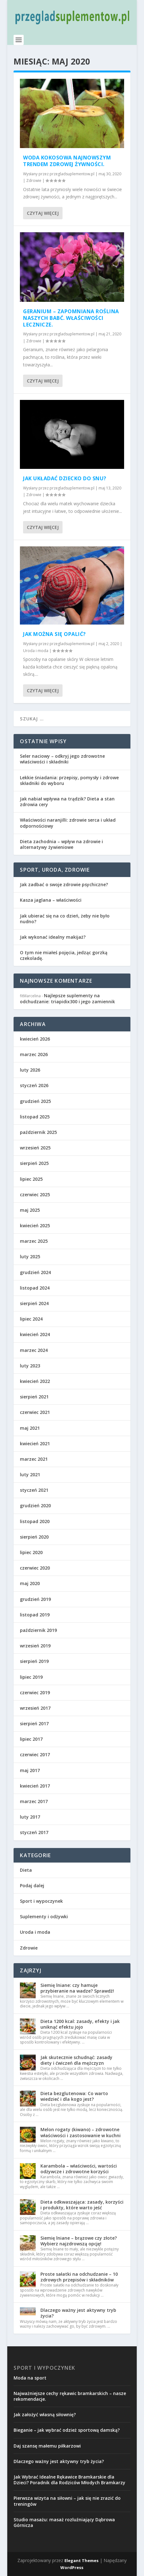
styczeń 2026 (34, 1085)
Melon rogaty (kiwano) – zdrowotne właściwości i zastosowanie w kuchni (80, 2132)
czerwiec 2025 (35, 1195)
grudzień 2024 (35, 1272)
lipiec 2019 (31, 1677)
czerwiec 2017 (35, 1755)
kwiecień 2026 (35, 1039)
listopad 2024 (35, 1288)
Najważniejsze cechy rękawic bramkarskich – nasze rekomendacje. (70, 2396)
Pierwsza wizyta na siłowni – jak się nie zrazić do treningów (67, 2501)
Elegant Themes (81, 2560)
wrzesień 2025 (35, 1148)
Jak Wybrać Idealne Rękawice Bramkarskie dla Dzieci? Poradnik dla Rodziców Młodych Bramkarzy (69, 2480)
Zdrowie (33, 180)
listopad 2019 (35, 1615)
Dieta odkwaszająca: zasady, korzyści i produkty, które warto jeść (81, 2205)
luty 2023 (30, 1366)
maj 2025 (30, 1210)
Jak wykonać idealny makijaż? (53, 937)
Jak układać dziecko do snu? (64, 478)
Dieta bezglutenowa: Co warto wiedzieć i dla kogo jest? (74, 2096)
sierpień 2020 (34, 1537)
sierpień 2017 (34, 1723)
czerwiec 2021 (35, 1412)
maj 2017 (30, 1770)
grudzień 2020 (35, 1506)
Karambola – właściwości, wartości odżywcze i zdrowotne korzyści (78, 2169)
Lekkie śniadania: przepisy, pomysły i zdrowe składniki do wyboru (69, 780)
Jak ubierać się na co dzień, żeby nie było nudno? (65, 918)
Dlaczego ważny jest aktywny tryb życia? (78, 2313)
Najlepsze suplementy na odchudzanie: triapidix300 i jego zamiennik (67, 998)
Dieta (26, 1870)
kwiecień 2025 (35, 1226)
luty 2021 (30, 1475)
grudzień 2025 (35, 1101)
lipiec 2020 (31, 1552)
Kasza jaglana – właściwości (50, 900)
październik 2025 (38, 1132)
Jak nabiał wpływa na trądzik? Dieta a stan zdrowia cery (67, 801)
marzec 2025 (34, 1241)
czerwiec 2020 (35, 1568)
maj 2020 (30, 1583)
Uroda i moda (35, 650)
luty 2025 (30, 1257)
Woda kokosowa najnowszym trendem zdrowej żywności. (67, 161)
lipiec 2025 (31, 1179)
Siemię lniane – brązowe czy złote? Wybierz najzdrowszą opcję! (78, 2241)
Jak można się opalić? (54, 634)
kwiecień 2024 (35, 1334)
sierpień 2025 (34, 1163)
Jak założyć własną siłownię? (45, 2414)
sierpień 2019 (34, 1661)
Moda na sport (30, 2378)
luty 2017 (30, 1817)
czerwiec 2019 (35, 1692)
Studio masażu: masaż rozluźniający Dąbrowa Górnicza (64, 2522)
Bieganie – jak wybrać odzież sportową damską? (67, 2430)
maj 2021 (30, 1428)
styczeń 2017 (34, 1832)
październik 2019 (38, 1630)
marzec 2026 (34, 1054)
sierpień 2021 (34, 1397)
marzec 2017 (34, 1801)
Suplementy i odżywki (44, 1916)
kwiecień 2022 (35, 1381)
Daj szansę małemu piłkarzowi (47, 2446)
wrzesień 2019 (35, 1646)
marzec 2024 (34, 1350)
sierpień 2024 (34, 1303)
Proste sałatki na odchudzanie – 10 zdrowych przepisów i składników (79, 2277)
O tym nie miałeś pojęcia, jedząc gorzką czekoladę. (63, 955)
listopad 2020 (35, 1521)
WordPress (71, 2567)
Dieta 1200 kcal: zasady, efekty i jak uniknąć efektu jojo (80, 2024)
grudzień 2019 (35, 1599)
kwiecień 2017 (35, 1786)
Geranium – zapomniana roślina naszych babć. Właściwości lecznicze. (71, 318)
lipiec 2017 (31, 1739)
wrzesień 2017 (35, 1708)
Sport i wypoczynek (41, 1901)
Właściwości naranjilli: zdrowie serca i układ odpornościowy (68, 823)
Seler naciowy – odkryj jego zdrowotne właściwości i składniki (62, 759)
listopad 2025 (35, 1117)
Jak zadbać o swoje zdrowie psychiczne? (64, 884)
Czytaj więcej (43, 213)
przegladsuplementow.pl (72, 174)
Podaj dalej (32, 1885)
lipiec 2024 (31, 1319)
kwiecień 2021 (35, 1443)
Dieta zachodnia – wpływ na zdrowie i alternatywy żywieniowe (61, 844)
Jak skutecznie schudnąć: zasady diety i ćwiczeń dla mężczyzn (76, 2060)
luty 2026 (30, 1070)
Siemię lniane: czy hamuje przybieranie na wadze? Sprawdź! (77, 1988)
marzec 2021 (34, 1459)
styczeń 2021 (34, 1490)
